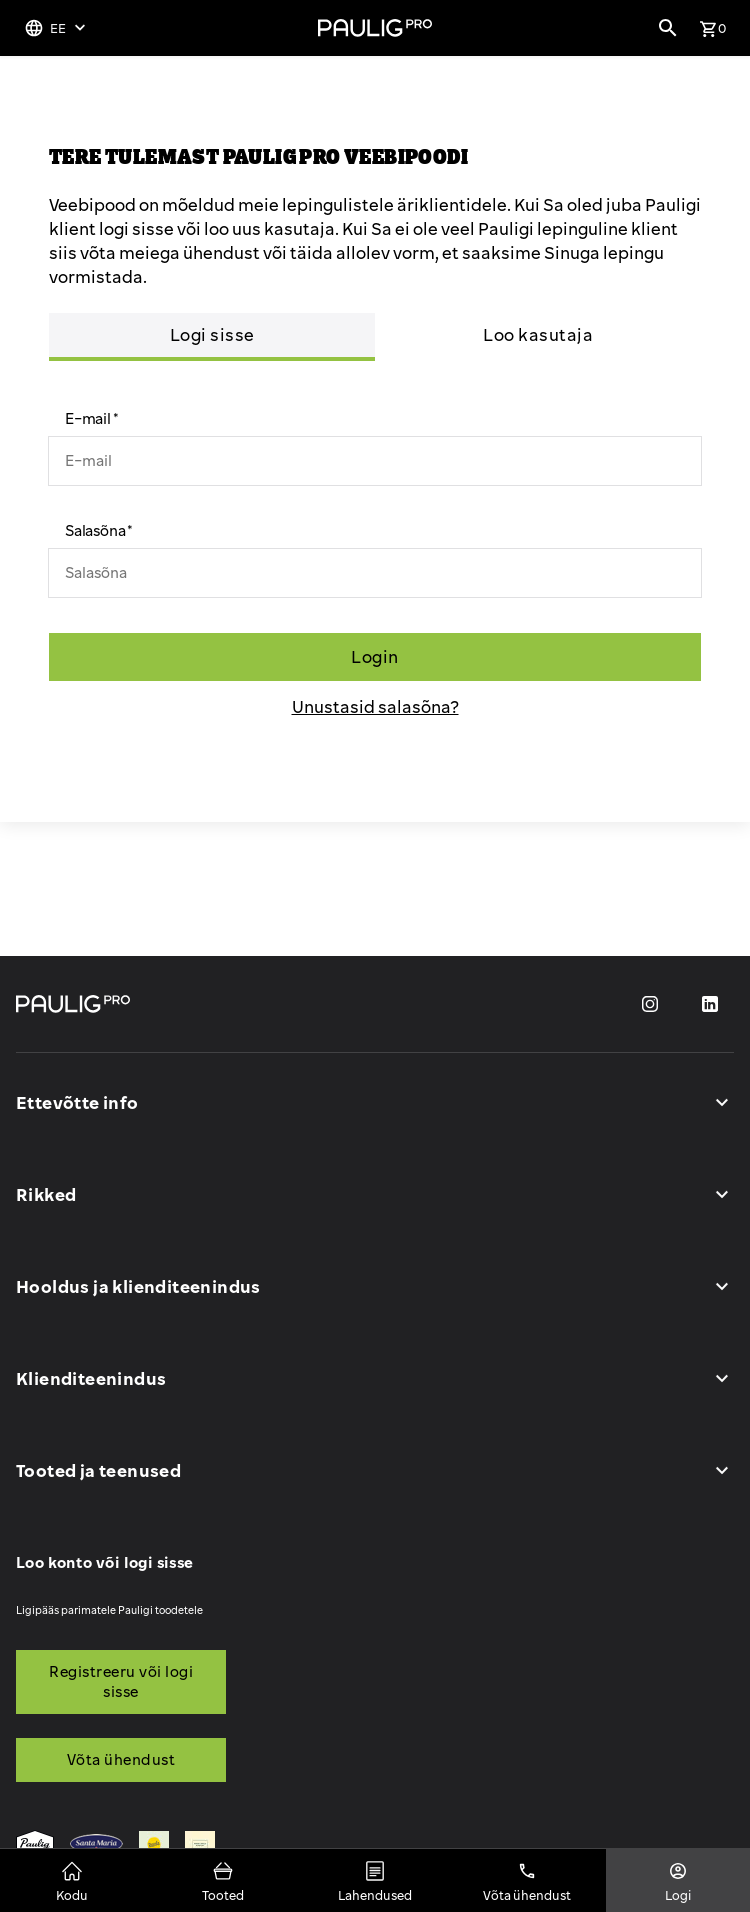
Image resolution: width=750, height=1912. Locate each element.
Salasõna (95, 530)
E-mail (88, 418)
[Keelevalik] (57, 28)
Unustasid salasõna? (375, 706)
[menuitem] (35, 1846)
